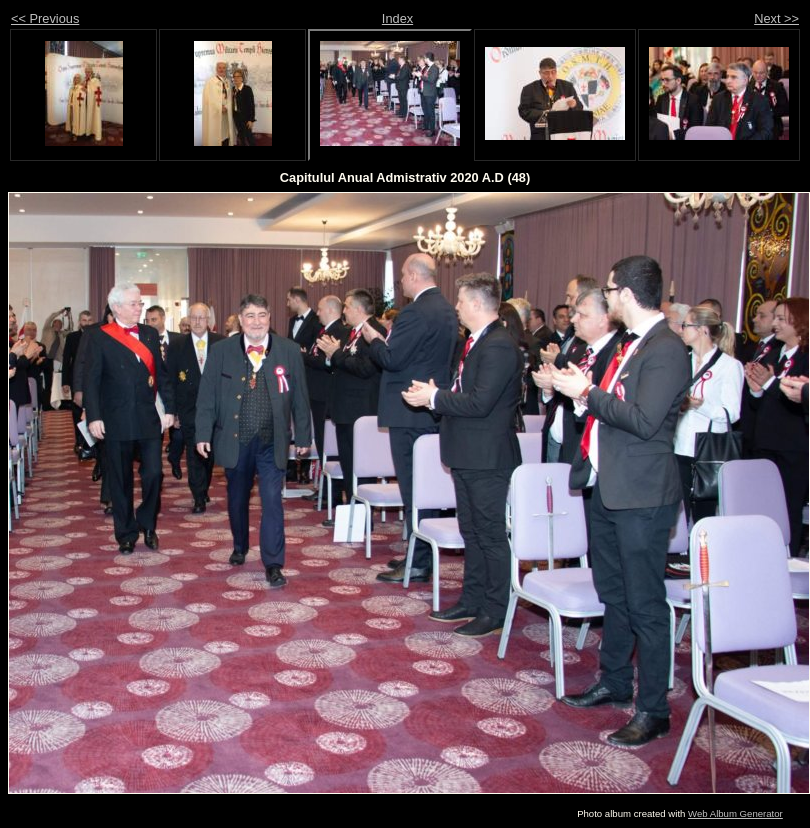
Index (397, 18)
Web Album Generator (735, 813)
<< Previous (45, 18)
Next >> (776, 18)
